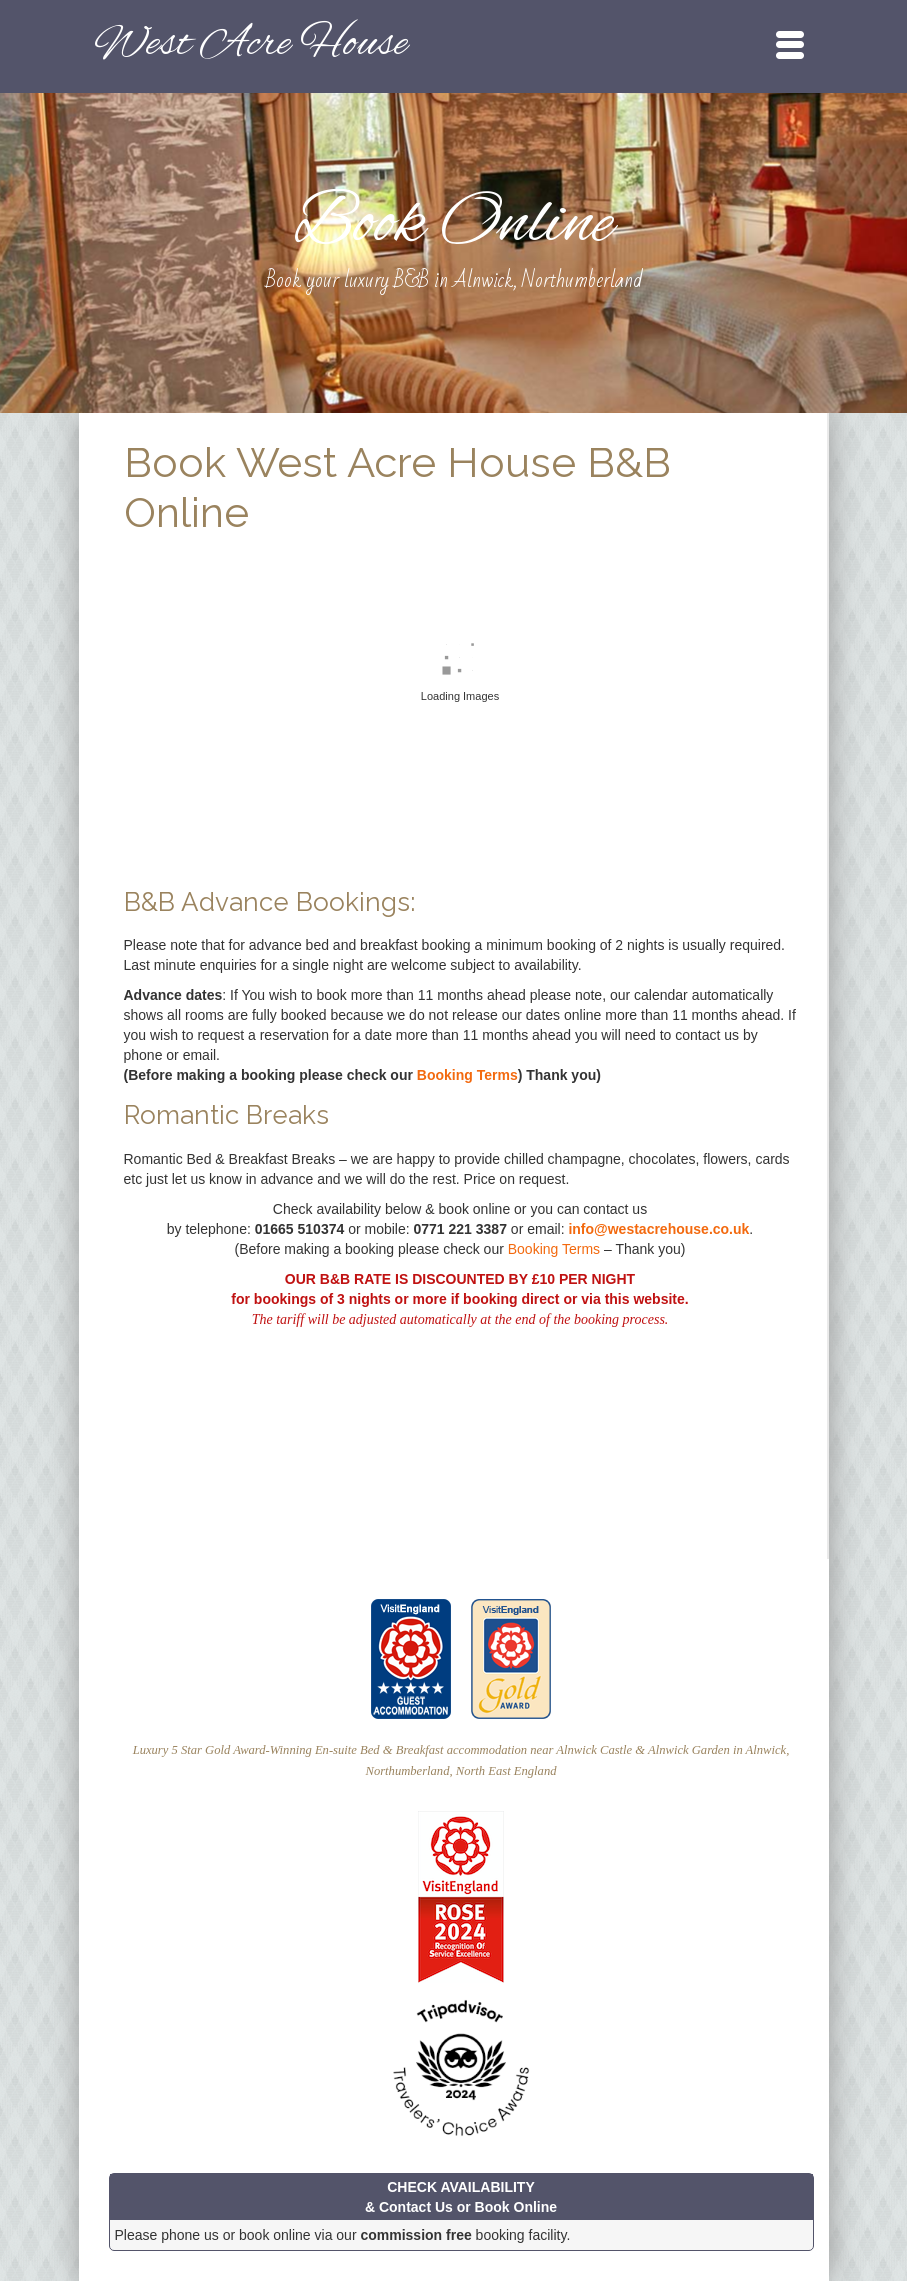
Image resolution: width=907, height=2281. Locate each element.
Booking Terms (467, 1075)
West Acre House (251, 45)
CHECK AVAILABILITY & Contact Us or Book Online (461, 2197)
